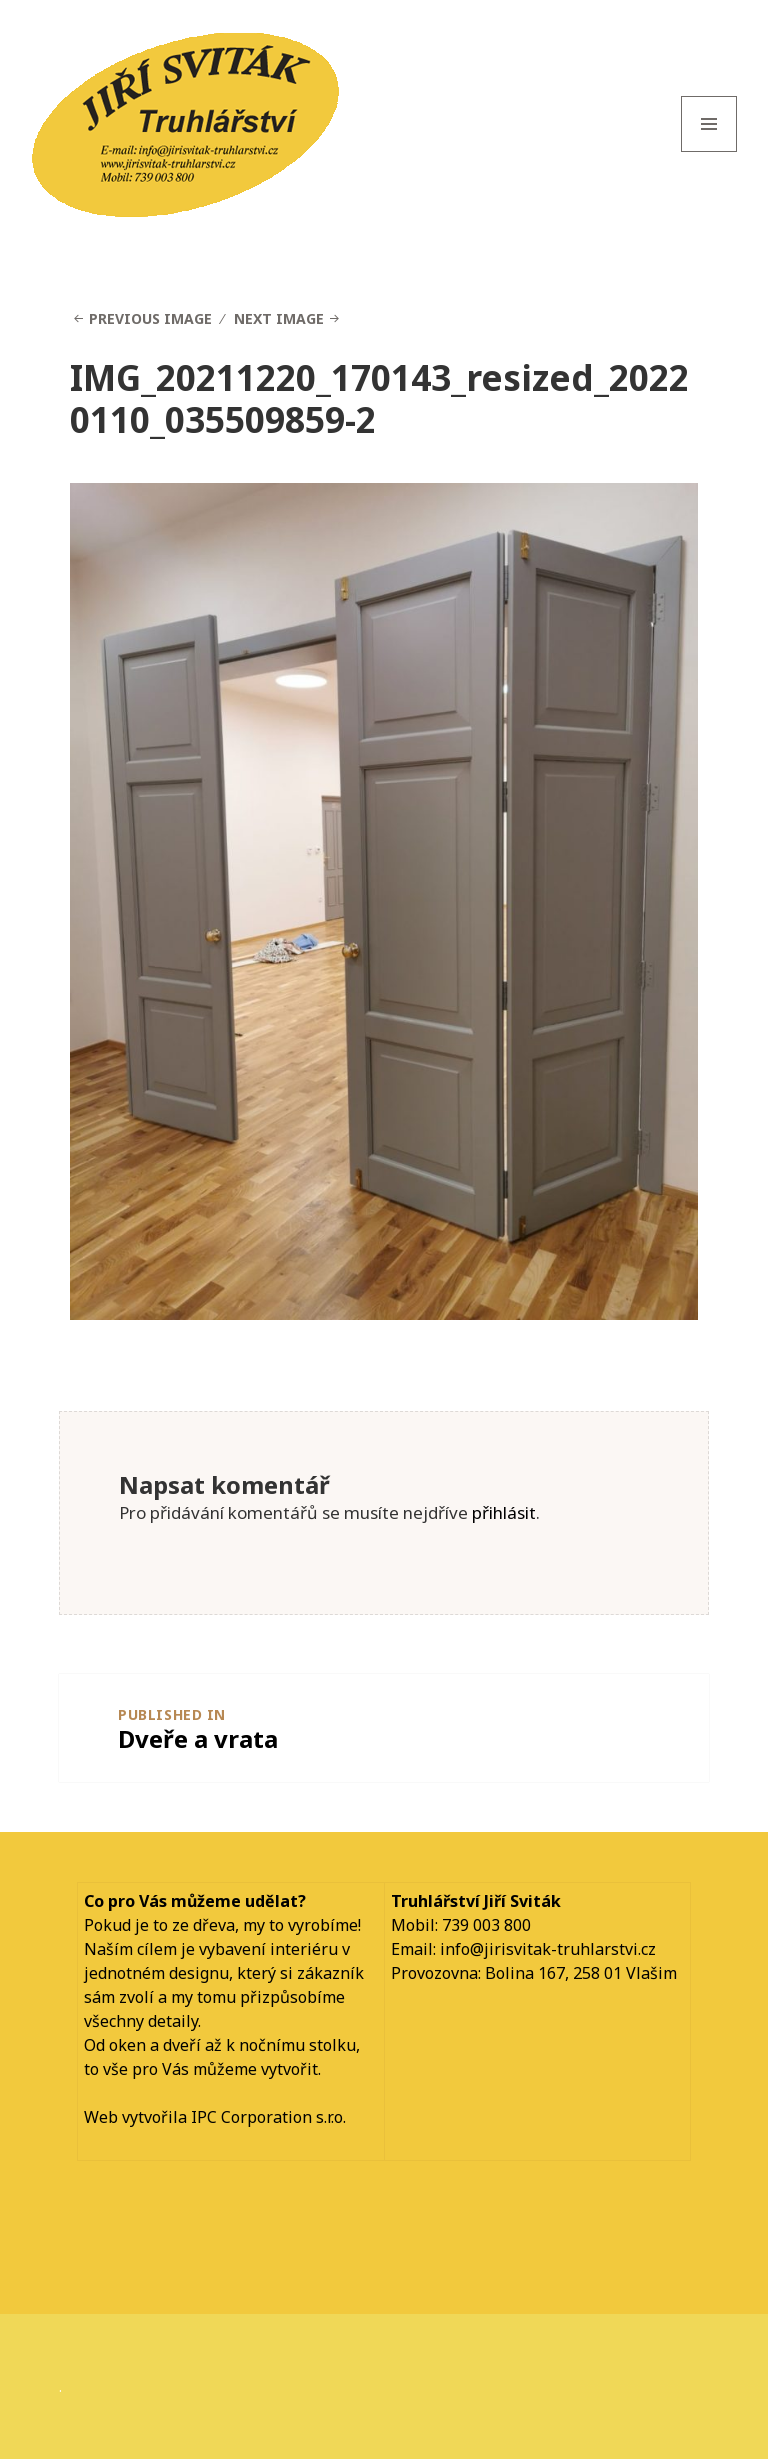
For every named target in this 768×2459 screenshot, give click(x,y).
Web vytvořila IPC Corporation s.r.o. (215, 2117)
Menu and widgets (709, 151)
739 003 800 (486, 1925)
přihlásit (504, 1512)
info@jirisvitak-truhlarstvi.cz (548, 1949)
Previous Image (150, 318)
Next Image (279, 318)
